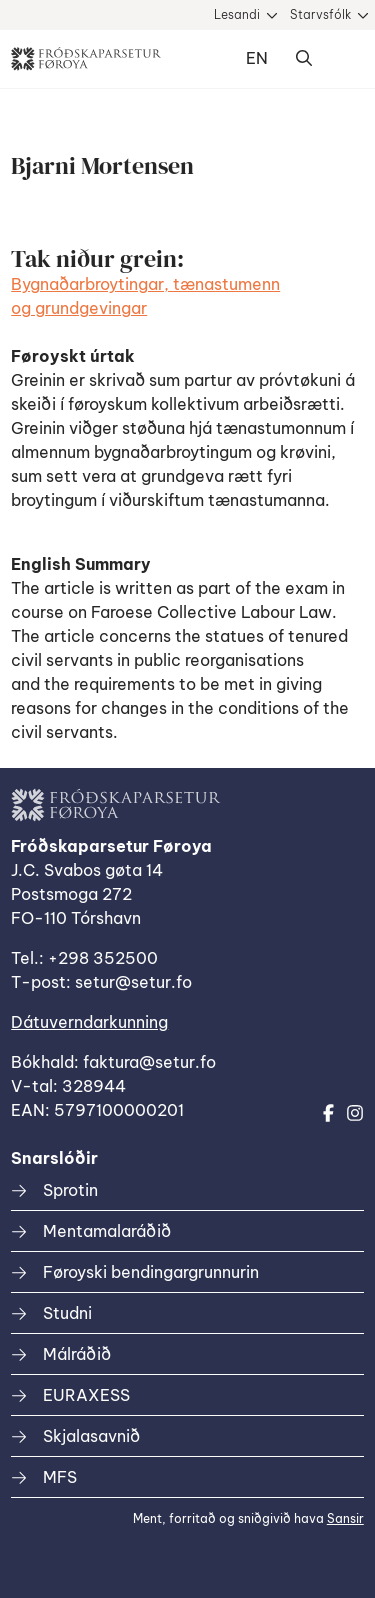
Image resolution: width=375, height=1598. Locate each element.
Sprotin (70, 1190)
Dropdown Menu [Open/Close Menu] (344, 59)
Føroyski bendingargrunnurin (151, 1272)
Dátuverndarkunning (89, 1022)
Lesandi (237, 14)
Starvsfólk (320, 14)
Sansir (345, 1518)
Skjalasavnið (91, 1436)
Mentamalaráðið (107, 1231)
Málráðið (77, 1354)
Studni (67, 1313)
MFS (60, 1477)
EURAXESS (86, 1395)
